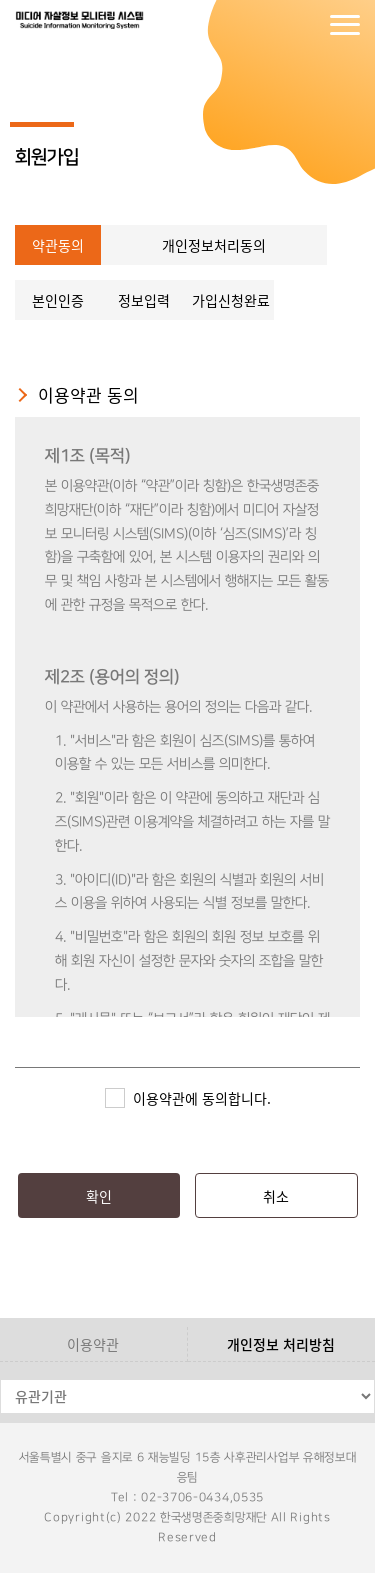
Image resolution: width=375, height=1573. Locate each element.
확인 (99, 1196)
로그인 (265, 25)
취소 (276, 1196)
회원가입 (305, 25)
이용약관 (93, 1344)
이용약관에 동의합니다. (202, 1098)
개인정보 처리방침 (281, 1344)
